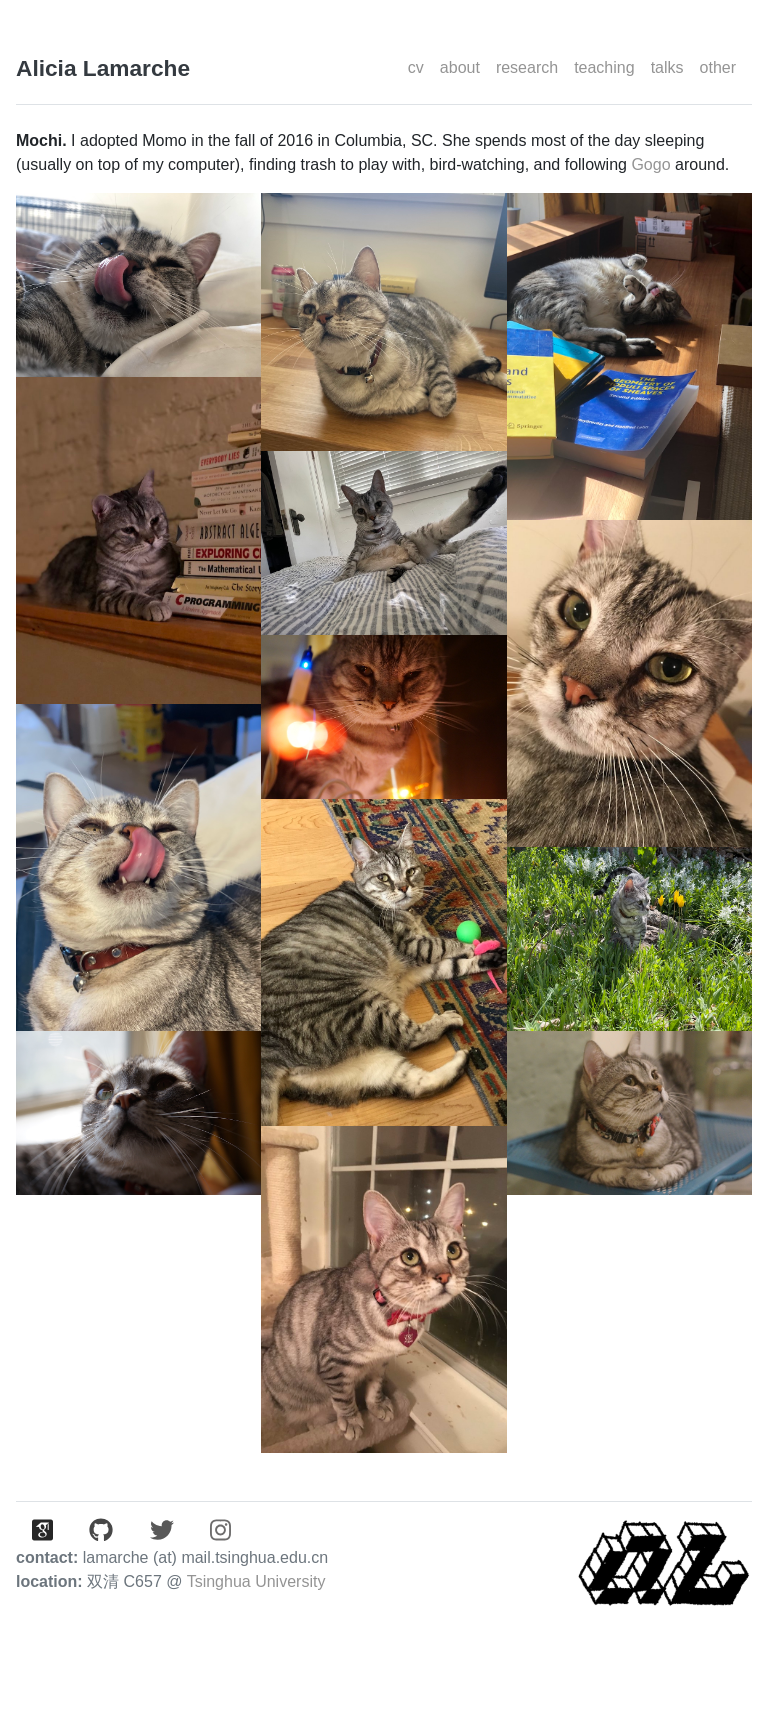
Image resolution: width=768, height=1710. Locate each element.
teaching (604, 67)
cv (416, 67)
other (718, 67)
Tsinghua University (256, 1581)
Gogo (650, 164)
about (460, 67)
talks (667, 67)
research (527, 67)
